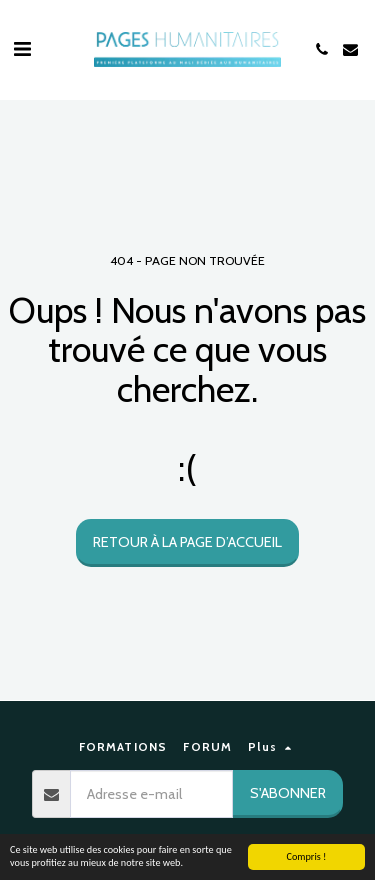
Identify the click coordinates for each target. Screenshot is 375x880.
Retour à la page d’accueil (187, 542)
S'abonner (288, 793)
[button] (22, 49)
